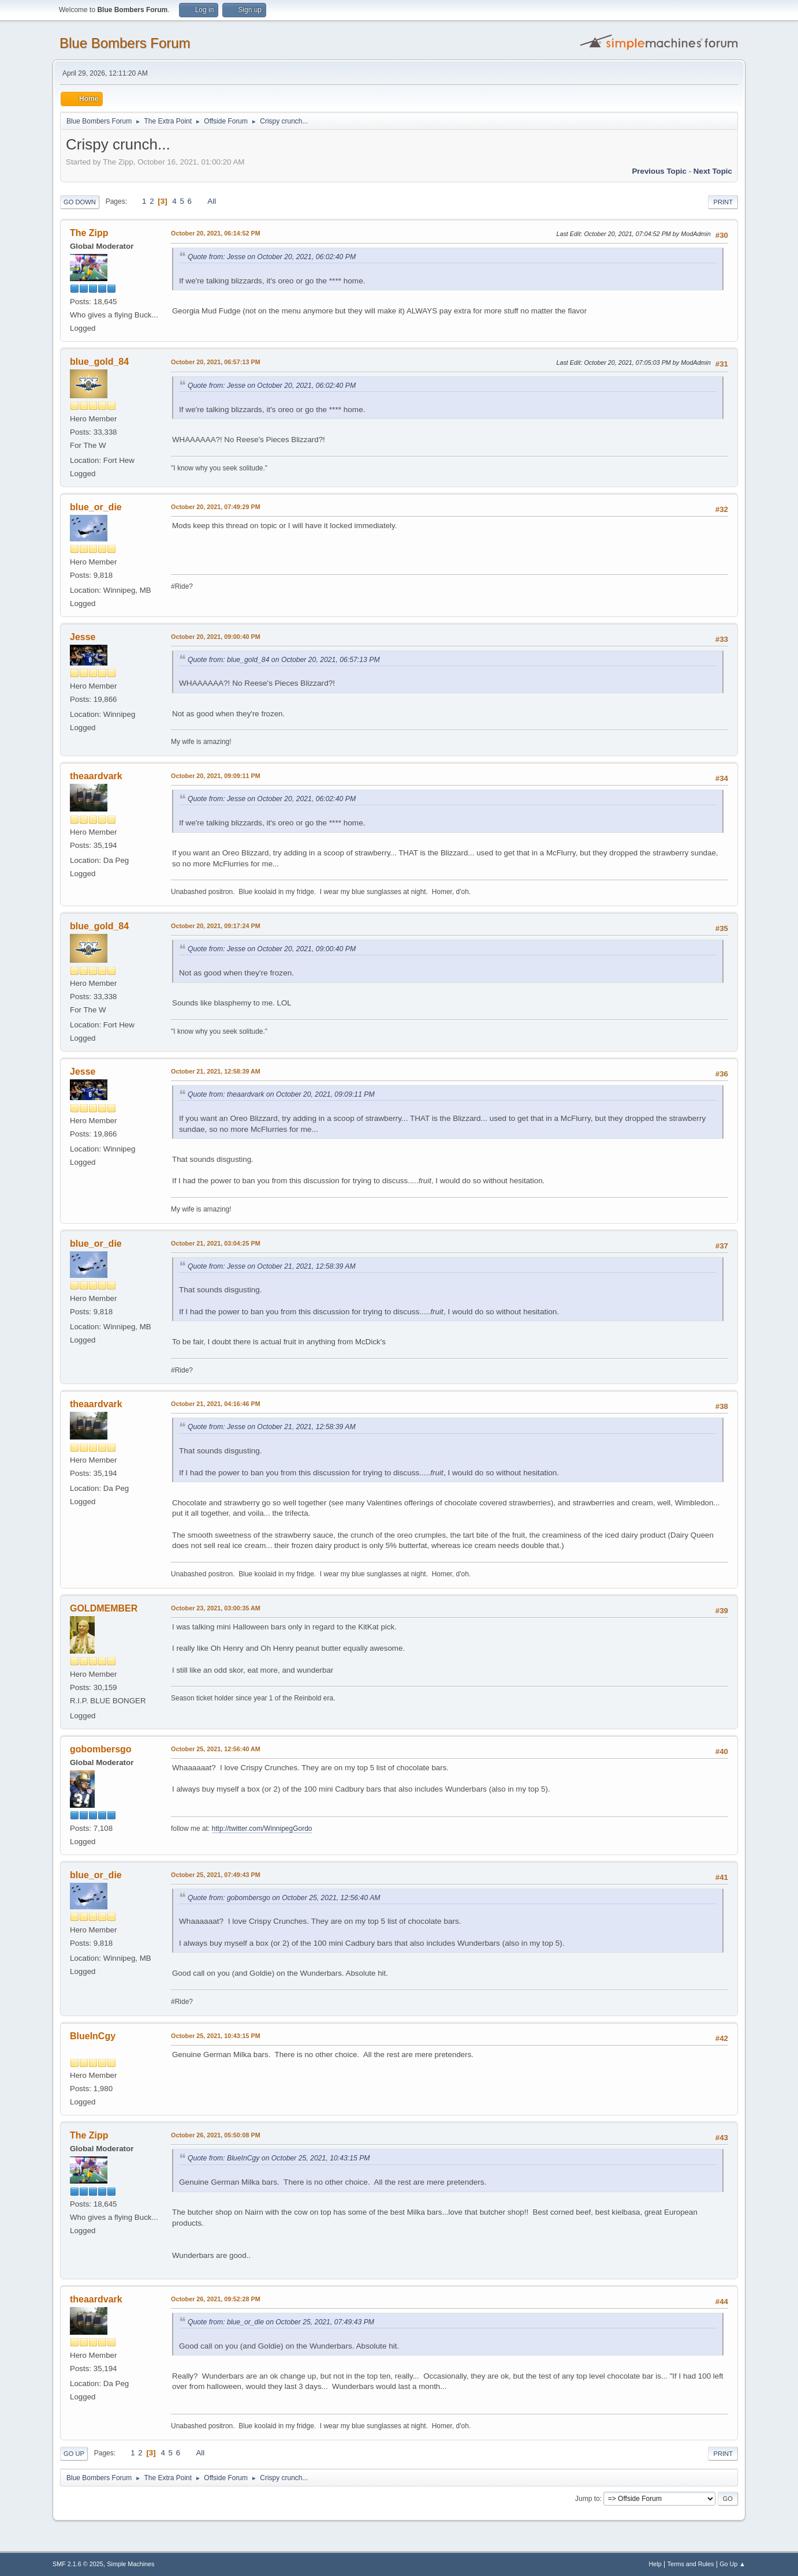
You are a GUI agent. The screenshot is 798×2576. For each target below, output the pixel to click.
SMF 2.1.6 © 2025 (78, 2563)
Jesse (82, 637)
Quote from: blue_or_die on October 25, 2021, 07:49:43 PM (281, 2322)
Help (655, 2563)
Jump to (587, 2499)
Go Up (74, 2453)
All (211, 201)
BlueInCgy (92, 2036)
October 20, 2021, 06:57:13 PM (215, 361)
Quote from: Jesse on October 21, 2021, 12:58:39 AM (272, 1266)
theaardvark (96, 776)
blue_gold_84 (99, 362)
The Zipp (89, 233)
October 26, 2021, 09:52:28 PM (215, 2298)
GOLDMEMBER (103, 1608)
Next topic (712, 171)
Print (723, 202)
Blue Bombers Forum (125, 43)
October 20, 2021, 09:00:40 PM (215, 636)
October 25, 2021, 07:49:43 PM (215, 1874)
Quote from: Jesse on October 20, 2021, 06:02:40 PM (272, 257)
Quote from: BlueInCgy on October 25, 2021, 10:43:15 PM (279, 2158)
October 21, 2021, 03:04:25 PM (215, 1243)
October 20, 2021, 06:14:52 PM (215, 233)
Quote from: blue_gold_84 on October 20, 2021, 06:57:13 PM (284, 660)
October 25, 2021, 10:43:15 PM (215, 2035)
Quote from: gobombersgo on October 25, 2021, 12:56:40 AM (284, 1898)
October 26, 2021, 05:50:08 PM (215, 2135)
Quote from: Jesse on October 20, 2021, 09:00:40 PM (272, 949)
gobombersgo (101, 1749)
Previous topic (659, 171)
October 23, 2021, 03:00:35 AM (215, 1608)
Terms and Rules (691, 2563)
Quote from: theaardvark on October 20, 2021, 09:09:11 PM (281, 1094)
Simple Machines (130, 2563)
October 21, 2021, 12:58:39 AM (215, 1071)
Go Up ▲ (732, 2563)
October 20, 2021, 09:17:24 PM (215, 925)
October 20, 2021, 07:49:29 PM (215, 506)
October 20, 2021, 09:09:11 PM (215, 775)
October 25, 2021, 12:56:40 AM (215, 1748)
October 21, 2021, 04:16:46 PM (215, 1403)
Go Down (80, 202)
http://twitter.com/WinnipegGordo (262, 1828)
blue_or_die (96, 507)
